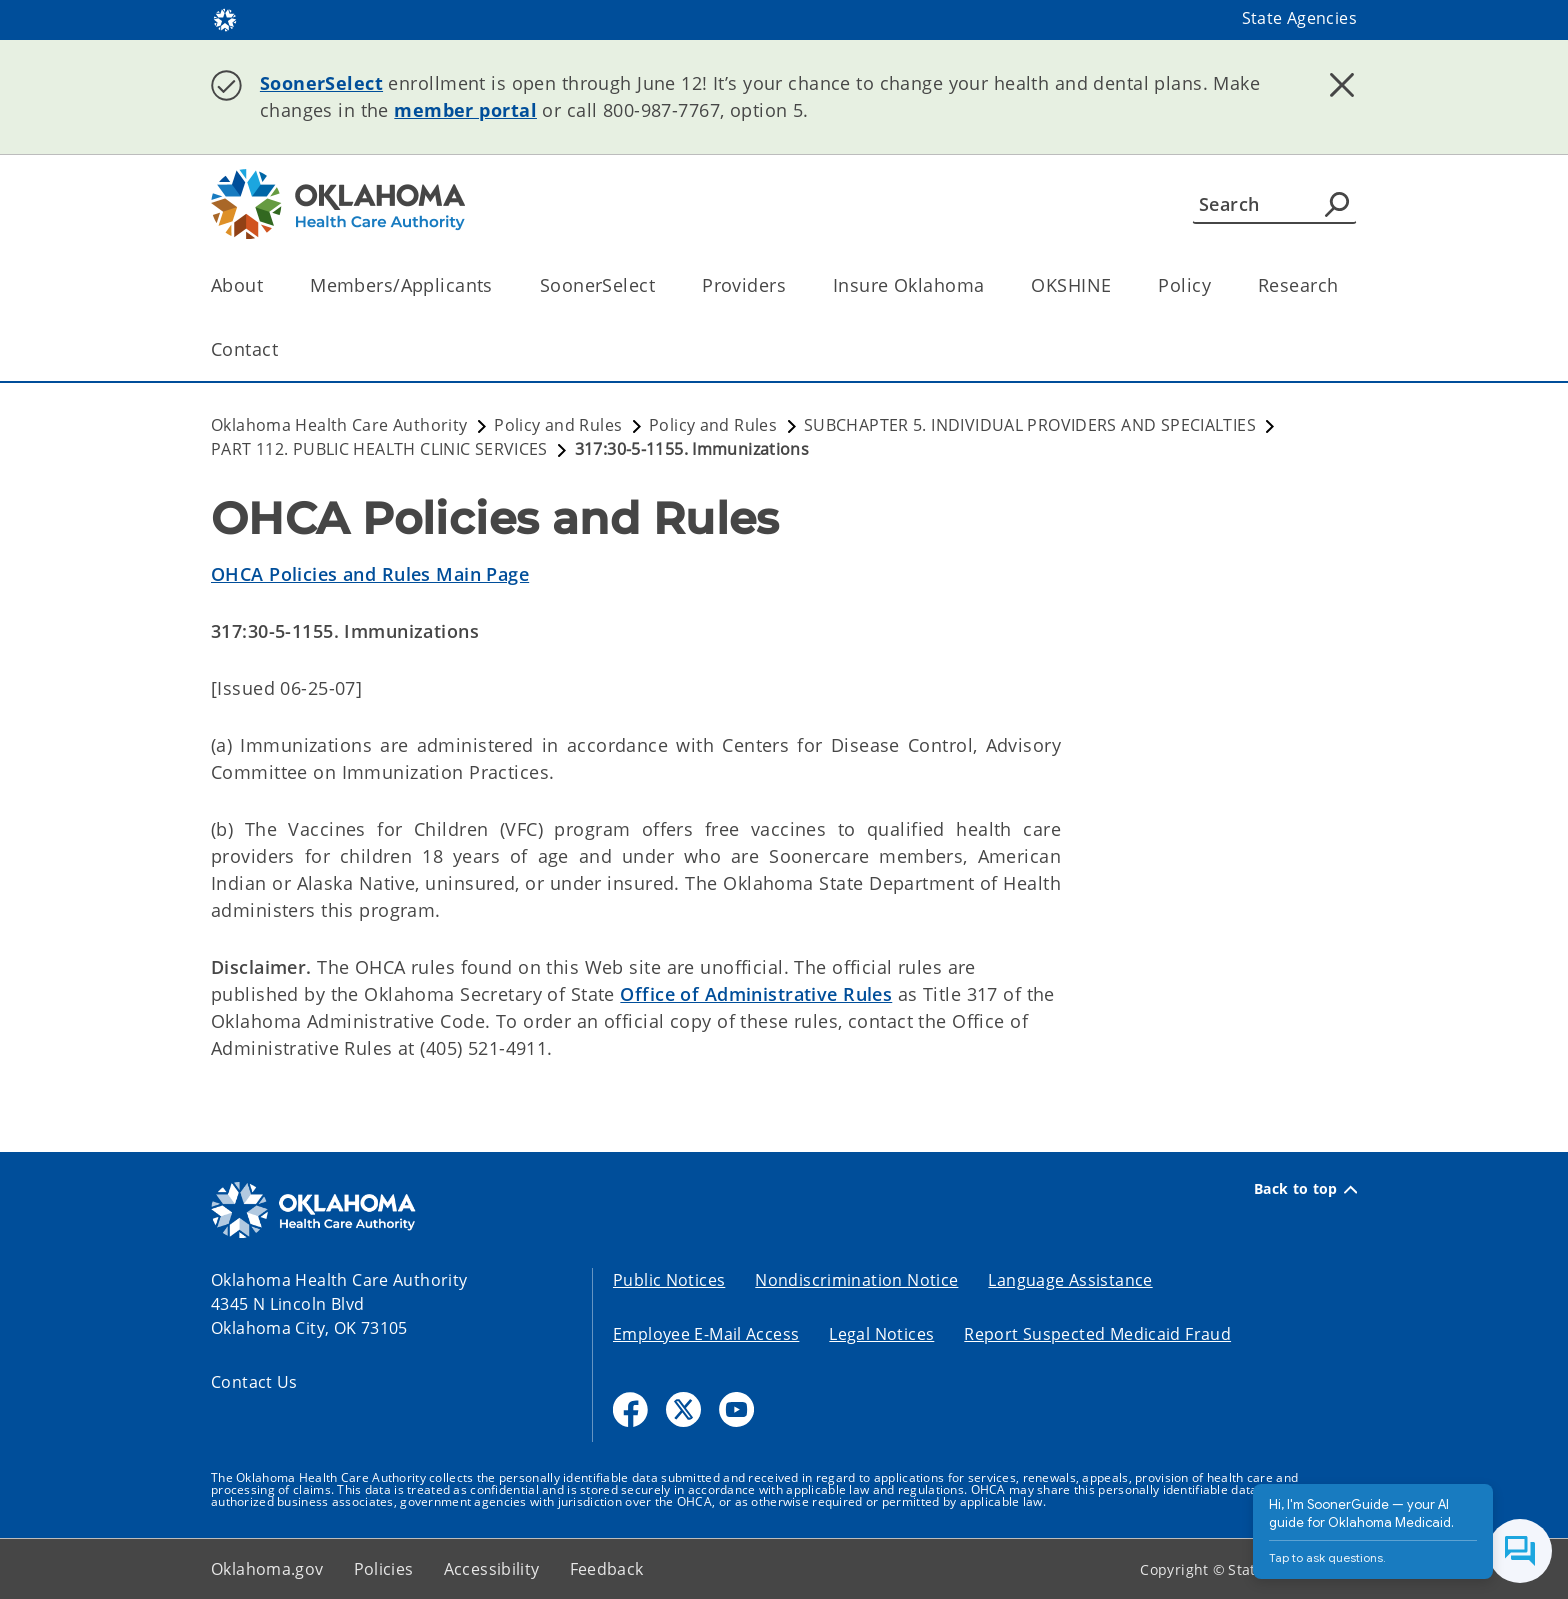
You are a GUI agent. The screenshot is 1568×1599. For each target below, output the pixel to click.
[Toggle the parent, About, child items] (269, 285)
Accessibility (492, 1569)
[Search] (1274, 204)
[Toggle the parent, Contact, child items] (284, 349)
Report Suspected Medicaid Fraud (1097, 1334)
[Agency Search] (1337, 204)
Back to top (1305, 1189)
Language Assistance (1070, 1280)
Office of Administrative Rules (756, 994)
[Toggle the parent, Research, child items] (1344, 285)
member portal (465, 110)
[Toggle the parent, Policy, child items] (1217, 285)
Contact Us (254, 1382)
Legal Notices (881, 1334)
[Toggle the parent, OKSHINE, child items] (1117, 285)
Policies (384, 1569)
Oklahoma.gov (267, 1569)
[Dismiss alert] (1342, 85)
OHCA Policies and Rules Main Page (370, 574)
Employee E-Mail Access (706, 1334)
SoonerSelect (321, 83)
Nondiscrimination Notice (856, 1280)
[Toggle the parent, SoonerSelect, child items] (661, 285)
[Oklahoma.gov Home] (225, 18)
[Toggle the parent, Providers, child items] (792, 285)
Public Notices (669, 1280)
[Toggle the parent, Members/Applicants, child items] (499, 285)
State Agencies (1299, 18)
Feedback (607, 1569)
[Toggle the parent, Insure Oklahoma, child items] (990, 285)
